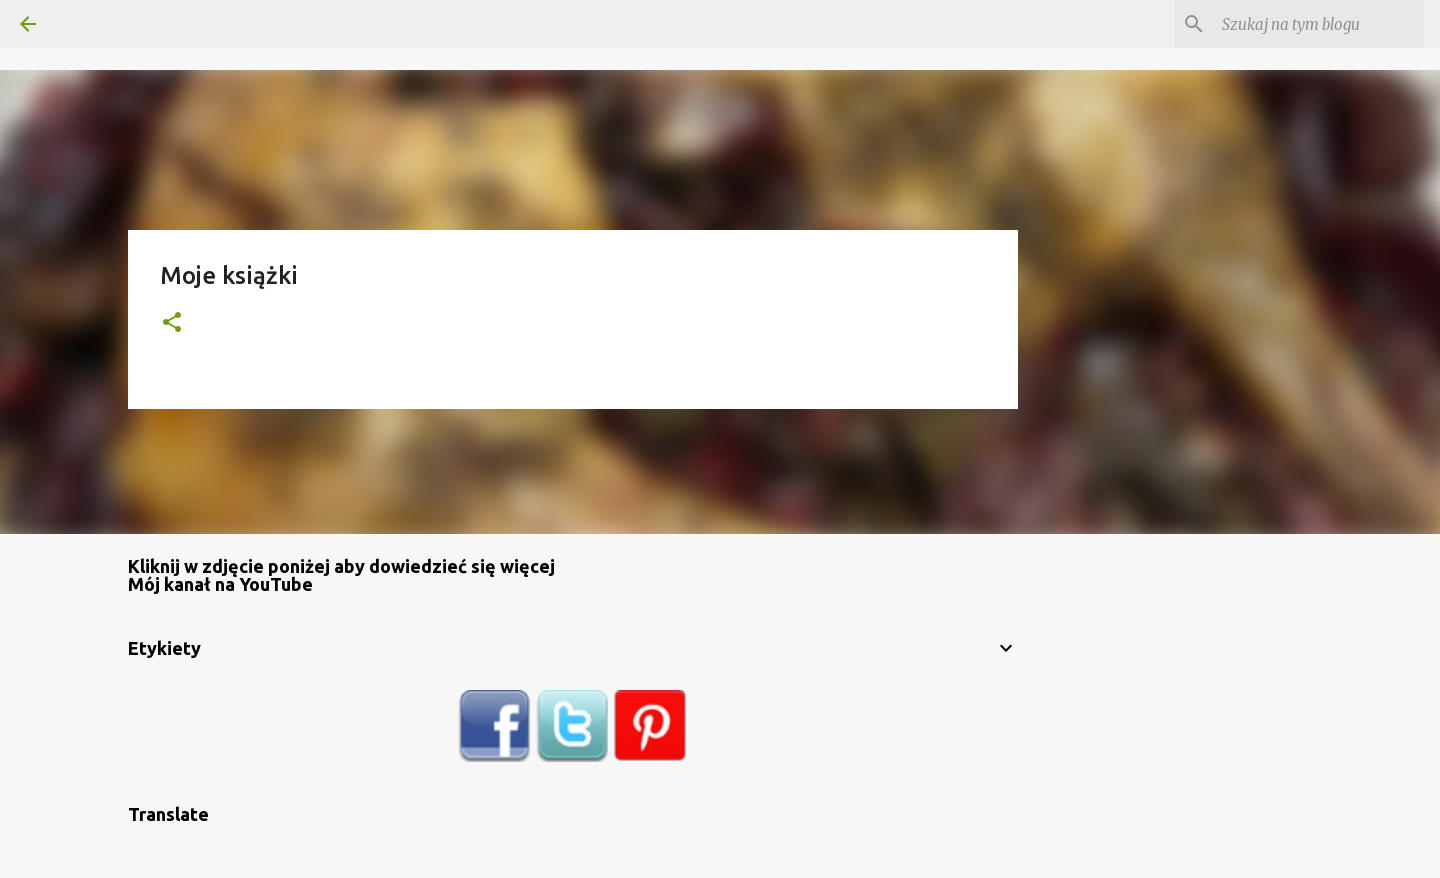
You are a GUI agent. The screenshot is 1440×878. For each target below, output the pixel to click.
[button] (172, 323)
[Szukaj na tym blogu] (1319, 24)
